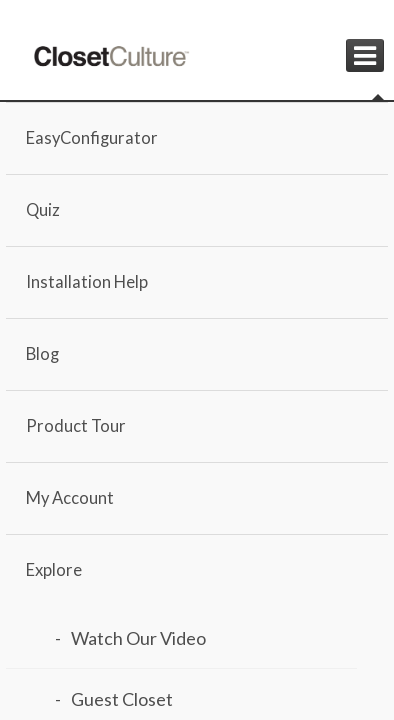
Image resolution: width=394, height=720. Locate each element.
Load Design (133, 520)
